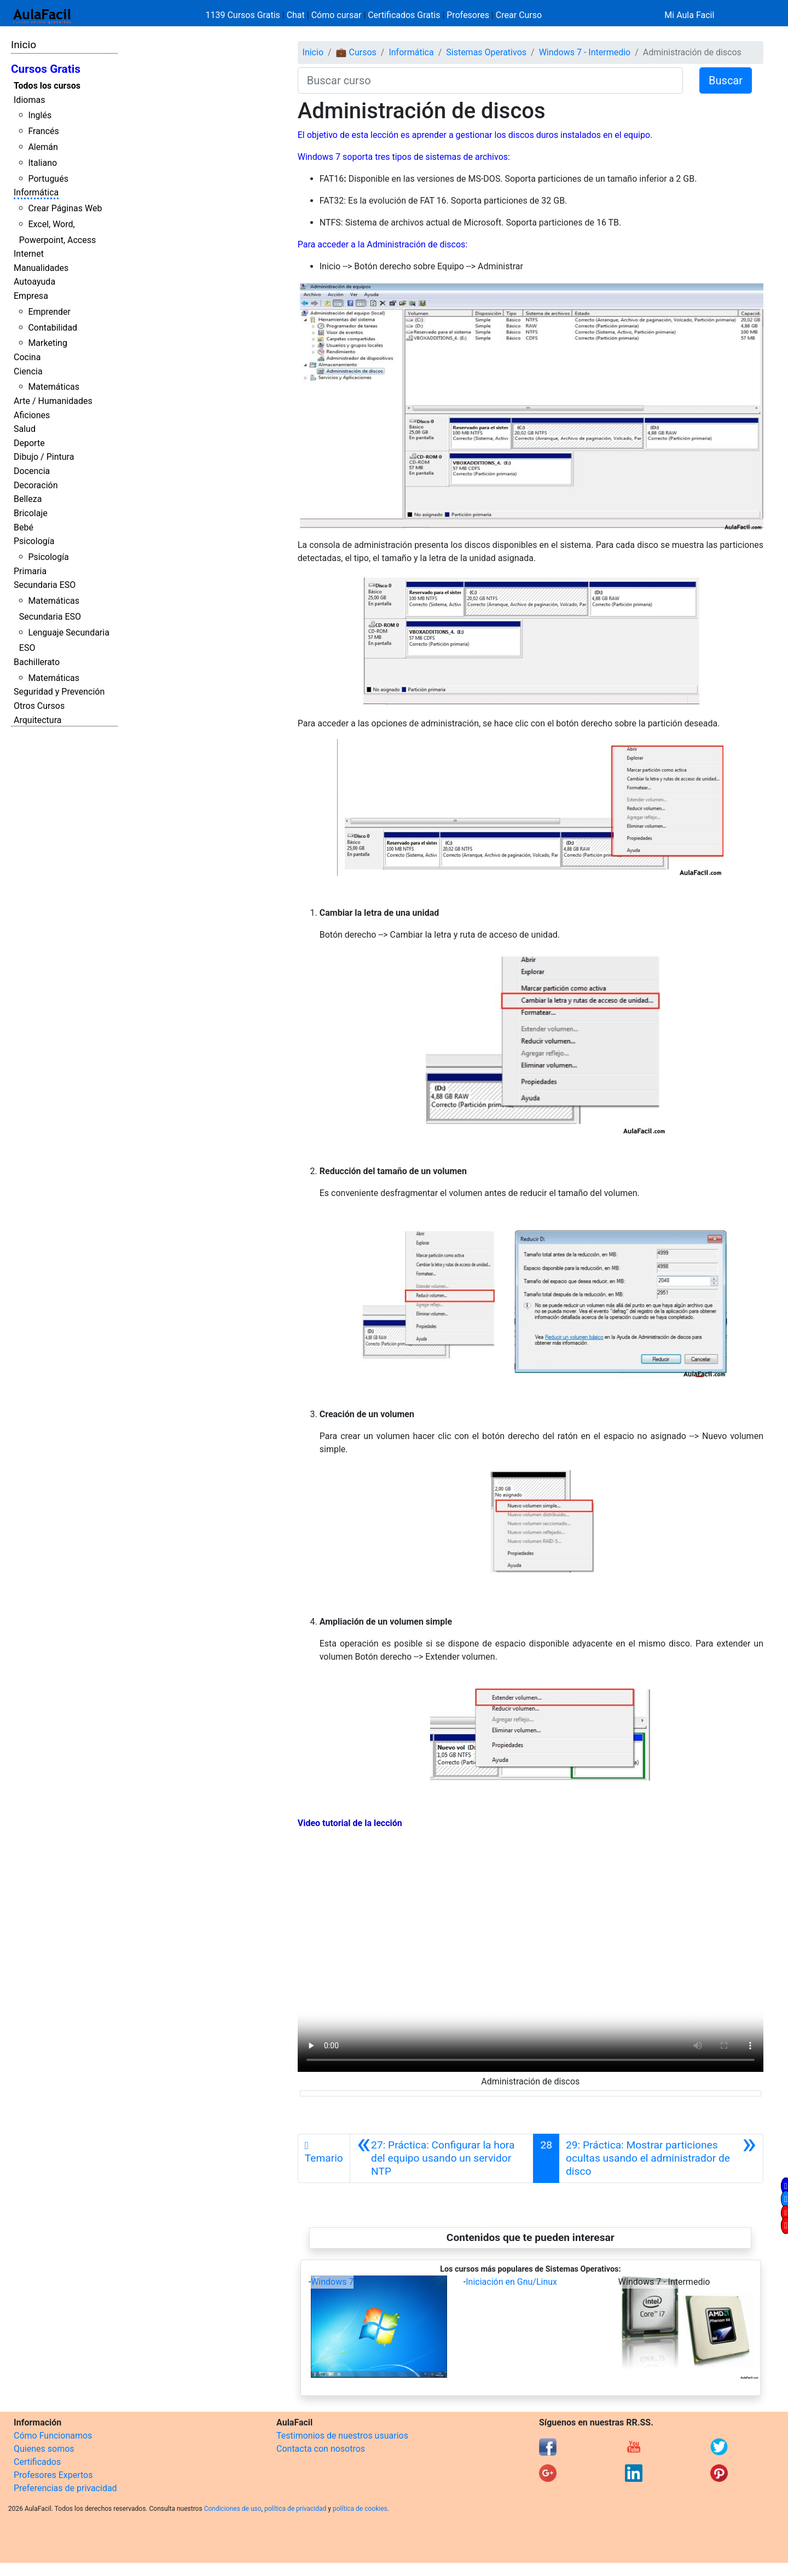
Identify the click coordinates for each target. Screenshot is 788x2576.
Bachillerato (37, 662)
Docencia (32, 471)
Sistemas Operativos (486, 52)
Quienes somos (44, 2449)
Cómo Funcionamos (53, 2435)
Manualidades (41, 268)
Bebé (23, 527)
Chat (296, 15)
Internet (29, 254)
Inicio (23, 44)
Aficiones (32, 415)
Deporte (29, 443)
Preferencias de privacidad (65, 2488)
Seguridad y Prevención (59, 691)
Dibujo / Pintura (44, 457)
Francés (43, 131)
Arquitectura (37, 720)
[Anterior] (442, 2158)
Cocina (27, 357)
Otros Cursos (39, 706)
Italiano (42, 163)
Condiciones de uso (233, 2509)
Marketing (47, 343)
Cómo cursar (336, 15)
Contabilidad (52, 327)
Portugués (48, 179)
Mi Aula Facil (689, 15)
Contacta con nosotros (320, 2449)
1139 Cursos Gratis (244, 15)
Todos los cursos (47, 85)
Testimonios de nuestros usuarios (342, 2435)
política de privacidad (295, 2509)
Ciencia (28, 371)
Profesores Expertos (53, 2475)
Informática (36, 192)
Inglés (39, 115)
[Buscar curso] (490, 80)
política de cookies (360, 2509)
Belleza (28, 499)
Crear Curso (519, 15)
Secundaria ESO (45, 585)
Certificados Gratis (404, 15)
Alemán (42, 147)
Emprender (49, 312)
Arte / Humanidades (53, 401)
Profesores (468, 15)
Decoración (36, 485)
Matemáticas (53, 387)
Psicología (34, 541)
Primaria (30, 571)
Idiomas (29, 100)
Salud (25, 429)
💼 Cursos (356, 52)
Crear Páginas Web (65, 208)
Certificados (37, 2462)
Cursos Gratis (45, 69)
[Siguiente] (661, 2158)
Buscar (726, 80)
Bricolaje (31, 513)
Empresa (31, 296)
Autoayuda (34, 281)
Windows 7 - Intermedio (585, 52)
